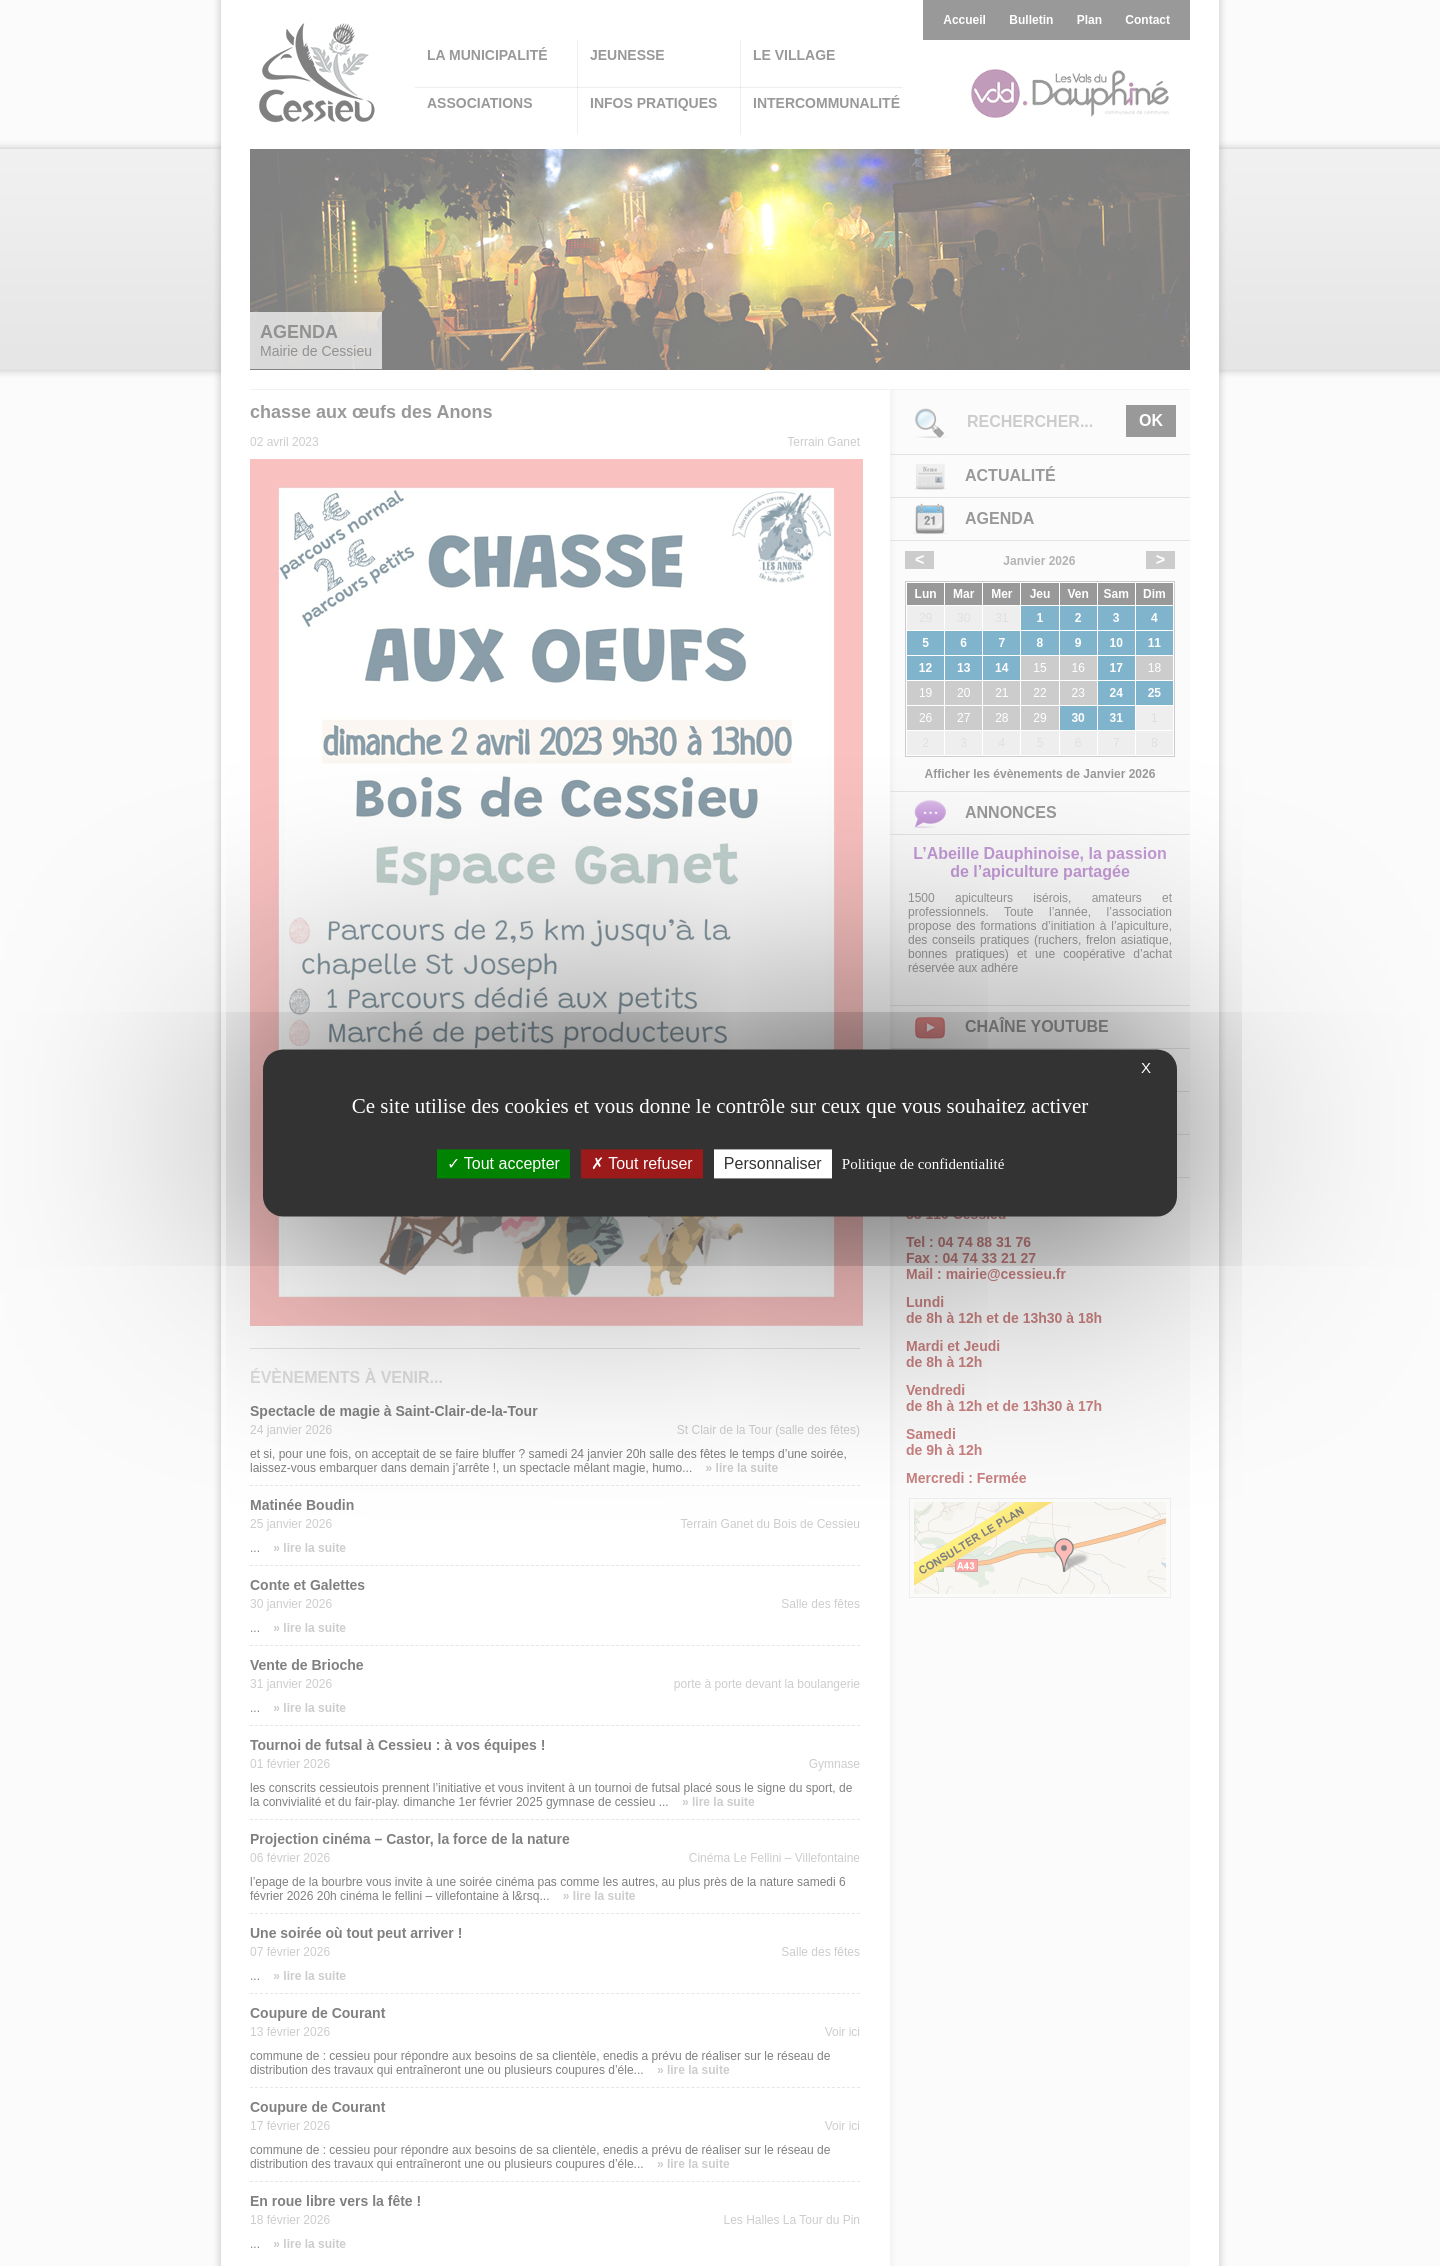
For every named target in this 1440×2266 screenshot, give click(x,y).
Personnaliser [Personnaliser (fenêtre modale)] (773, 1163)
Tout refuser (642, 1163)
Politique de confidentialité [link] (923, 1164)
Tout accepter (503, 1163)
